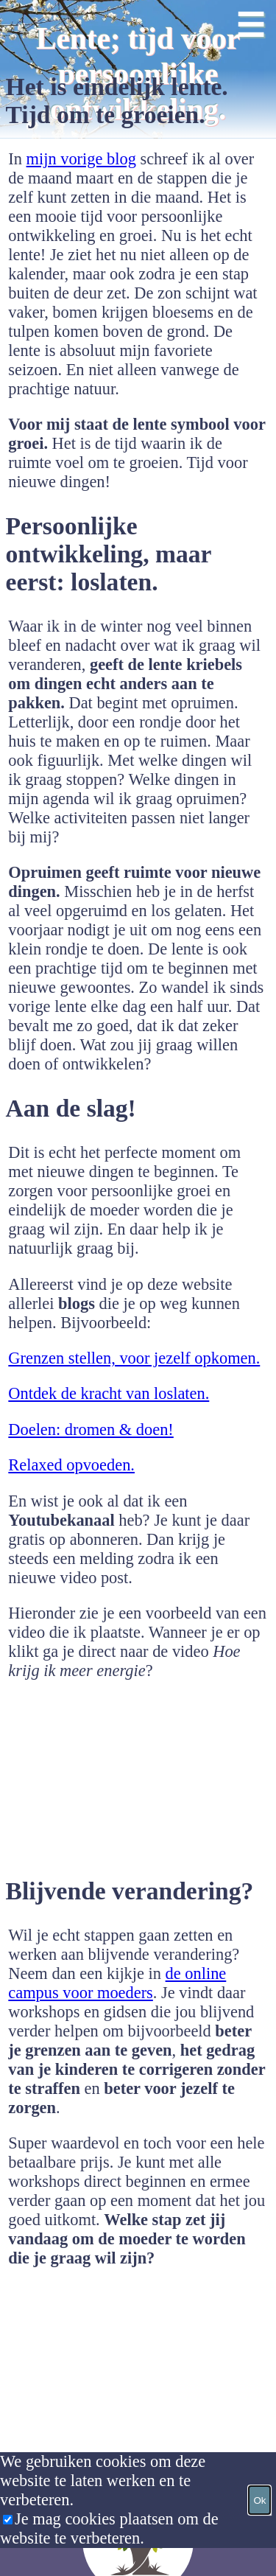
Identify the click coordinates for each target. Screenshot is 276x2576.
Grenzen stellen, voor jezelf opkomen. (134, 1358)
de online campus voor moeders (117, 1983)
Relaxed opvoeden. (71, 1465)
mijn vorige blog (81, 159)
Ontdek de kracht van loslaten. (108, 1393)
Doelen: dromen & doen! (90, 1429)
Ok (259, 2500)
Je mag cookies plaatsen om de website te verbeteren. (109, 2528)
